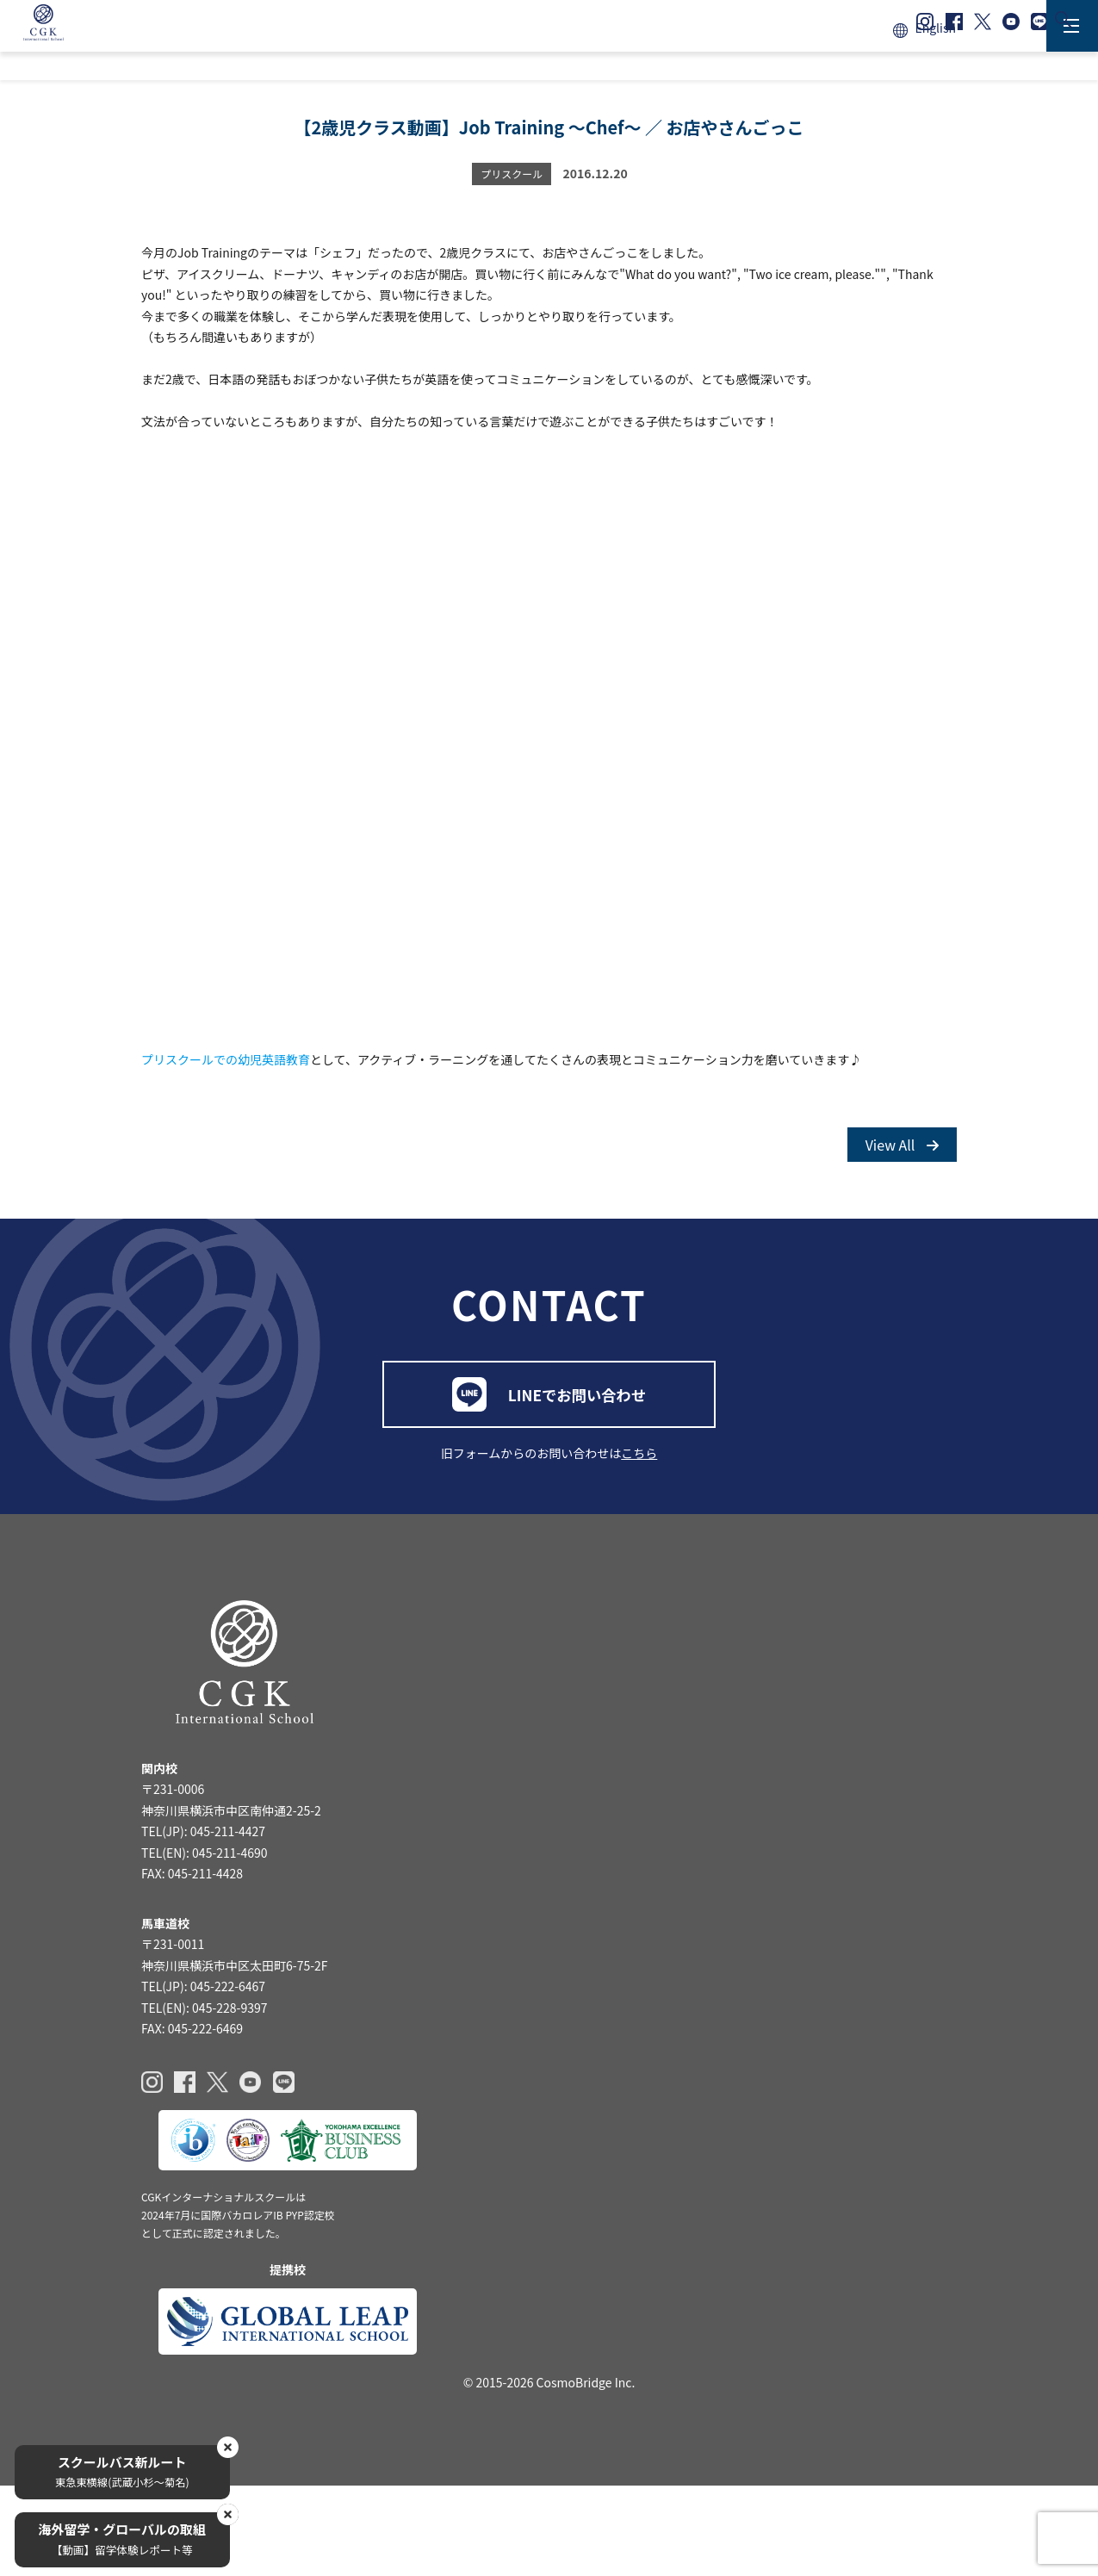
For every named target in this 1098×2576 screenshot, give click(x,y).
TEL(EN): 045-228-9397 (204, 2118)
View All (902, 1192)
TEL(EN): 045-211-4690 (204, 1957)
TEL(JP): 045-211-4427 (203, 1937)
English (935, 27)
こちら (639, 1540)
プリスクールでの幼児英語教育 (225, 1095)
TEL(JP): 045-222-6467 (203, 2098)
